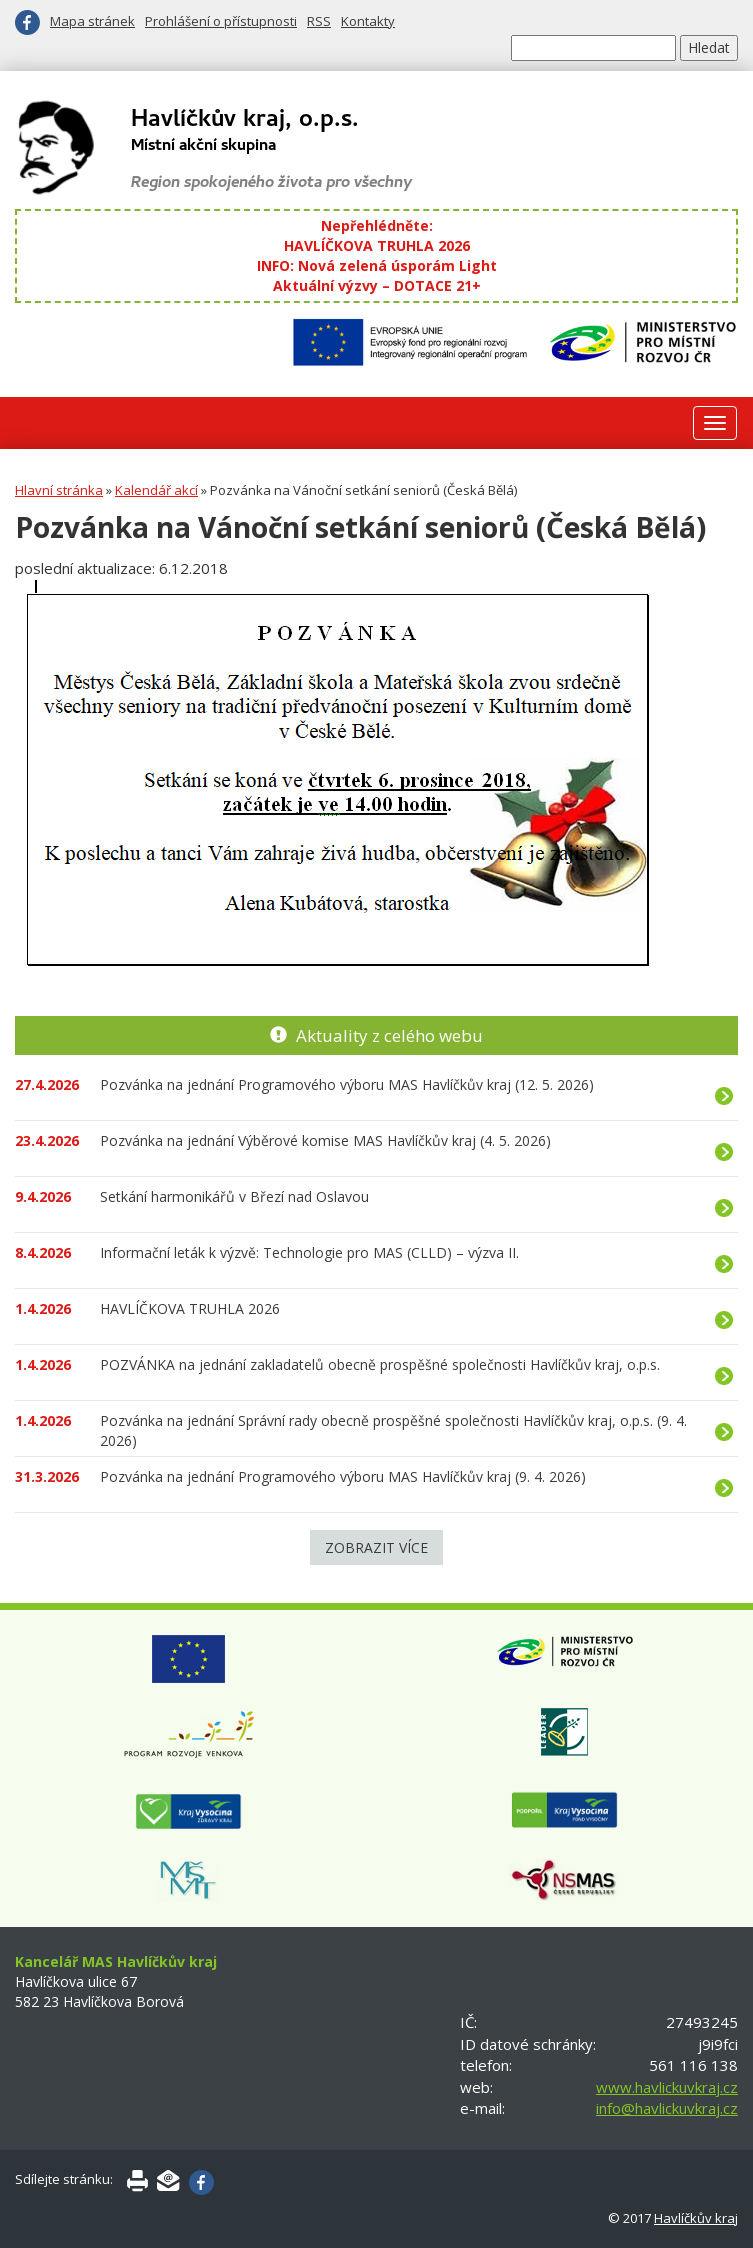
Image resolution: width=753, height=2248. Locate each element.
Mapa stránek (92, 21)
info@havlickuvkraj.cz (667, 2108)
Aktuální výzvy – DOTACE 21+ (377, 285)
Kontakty (368, 21)
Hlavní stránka (59, 490)
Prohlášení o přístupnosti (221, 21)
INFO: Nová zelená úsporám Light (377, 265)
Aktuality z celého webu (389, 1035)
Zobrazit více (376, 1547)
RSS (319, 21)
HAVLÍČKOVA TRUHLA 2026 (377, 245)
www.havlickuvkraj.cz (667, 2087)
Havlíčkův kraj (696, 2218)
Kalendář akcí (156, 490)
